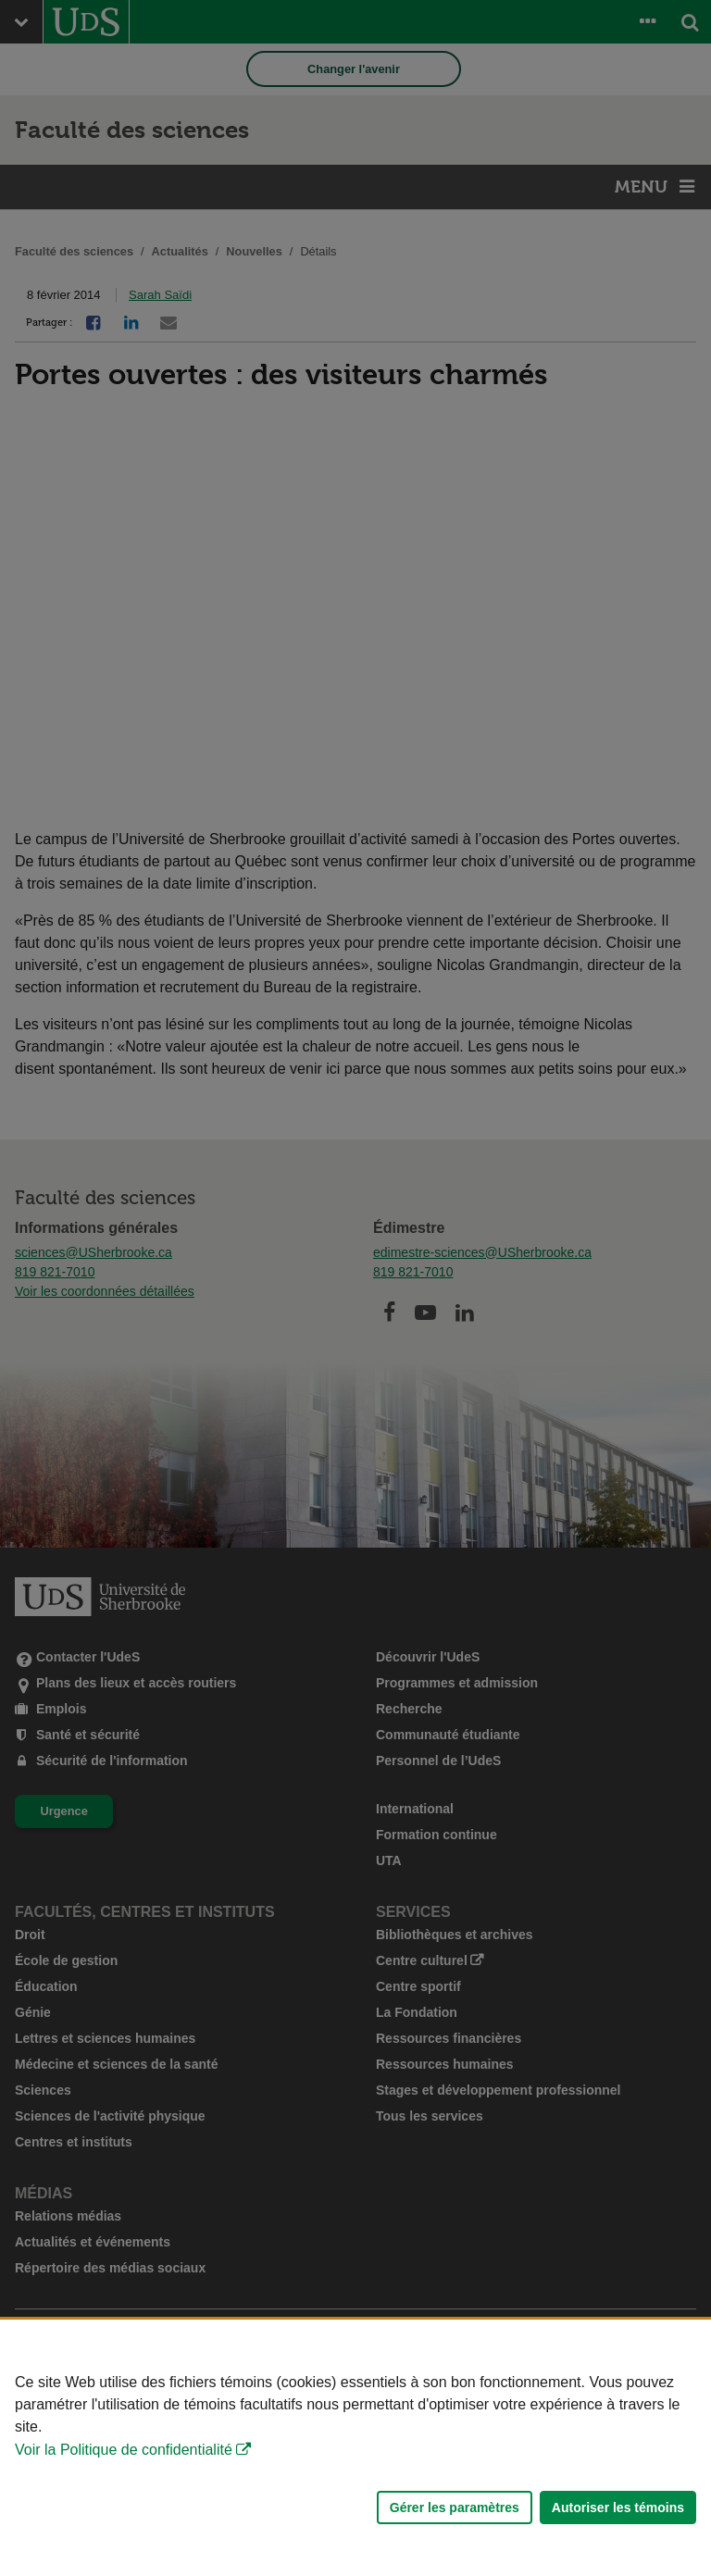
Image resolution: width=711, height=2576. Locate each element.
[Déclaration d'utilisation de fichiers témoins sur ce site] (355, 2448)
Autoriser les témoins (618, 2507)
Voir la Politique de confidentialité (123, 2450)
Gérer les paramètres (454, 2507)
